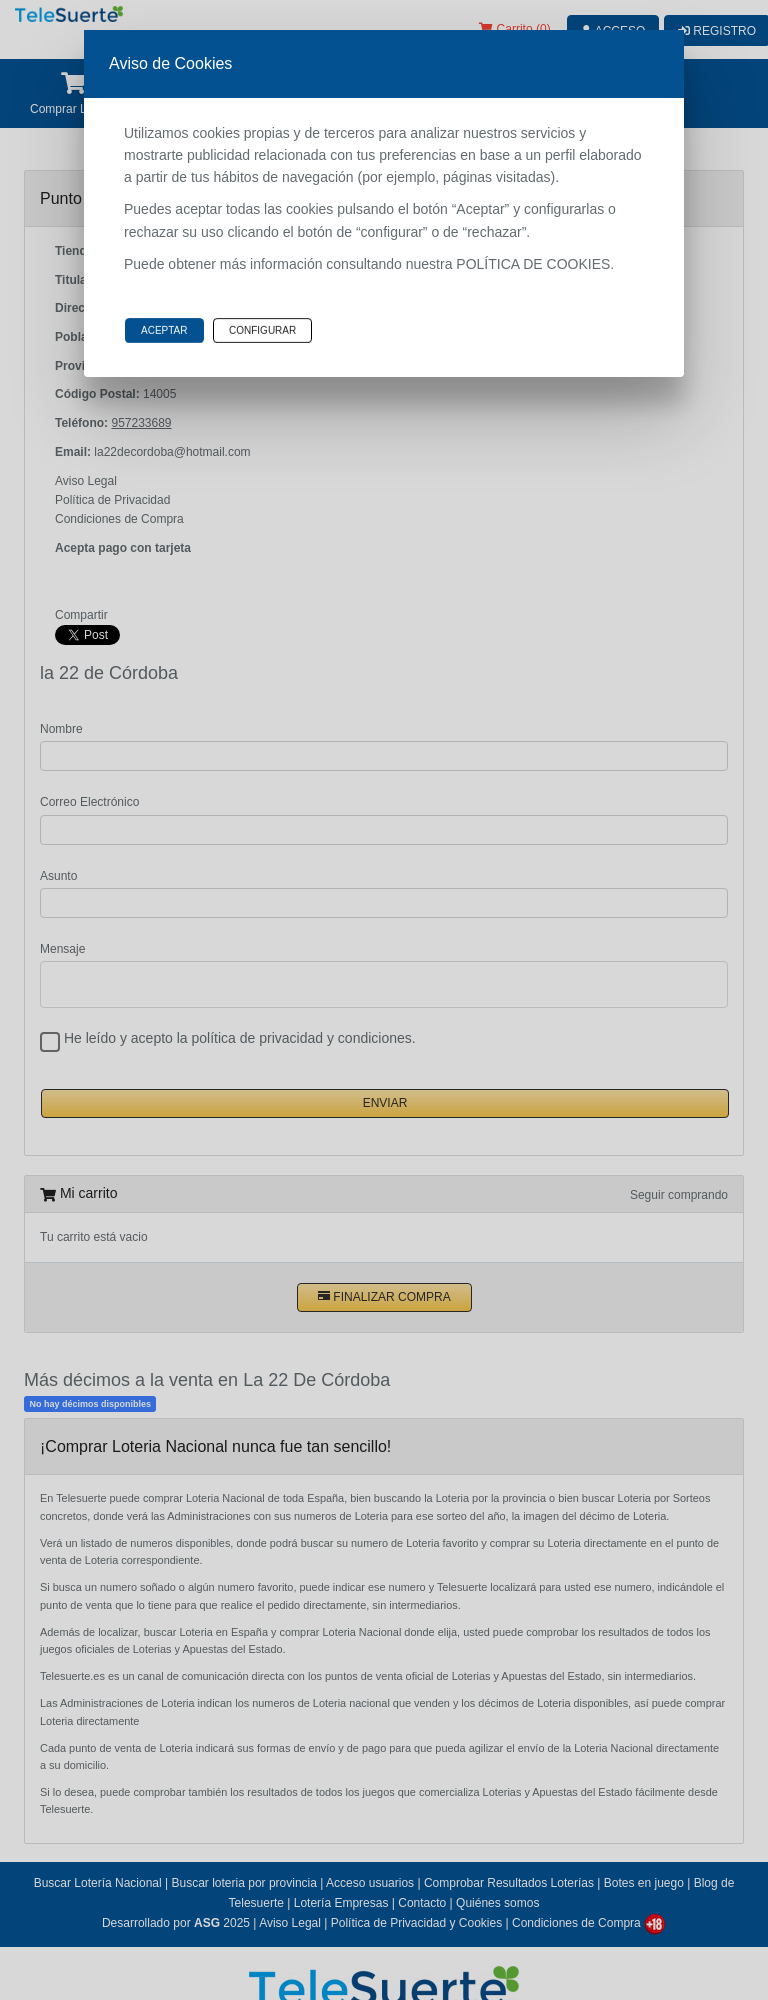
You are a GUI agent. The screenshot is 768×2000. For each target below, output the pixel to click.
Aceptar (164, 330)
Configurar (262, 330)
